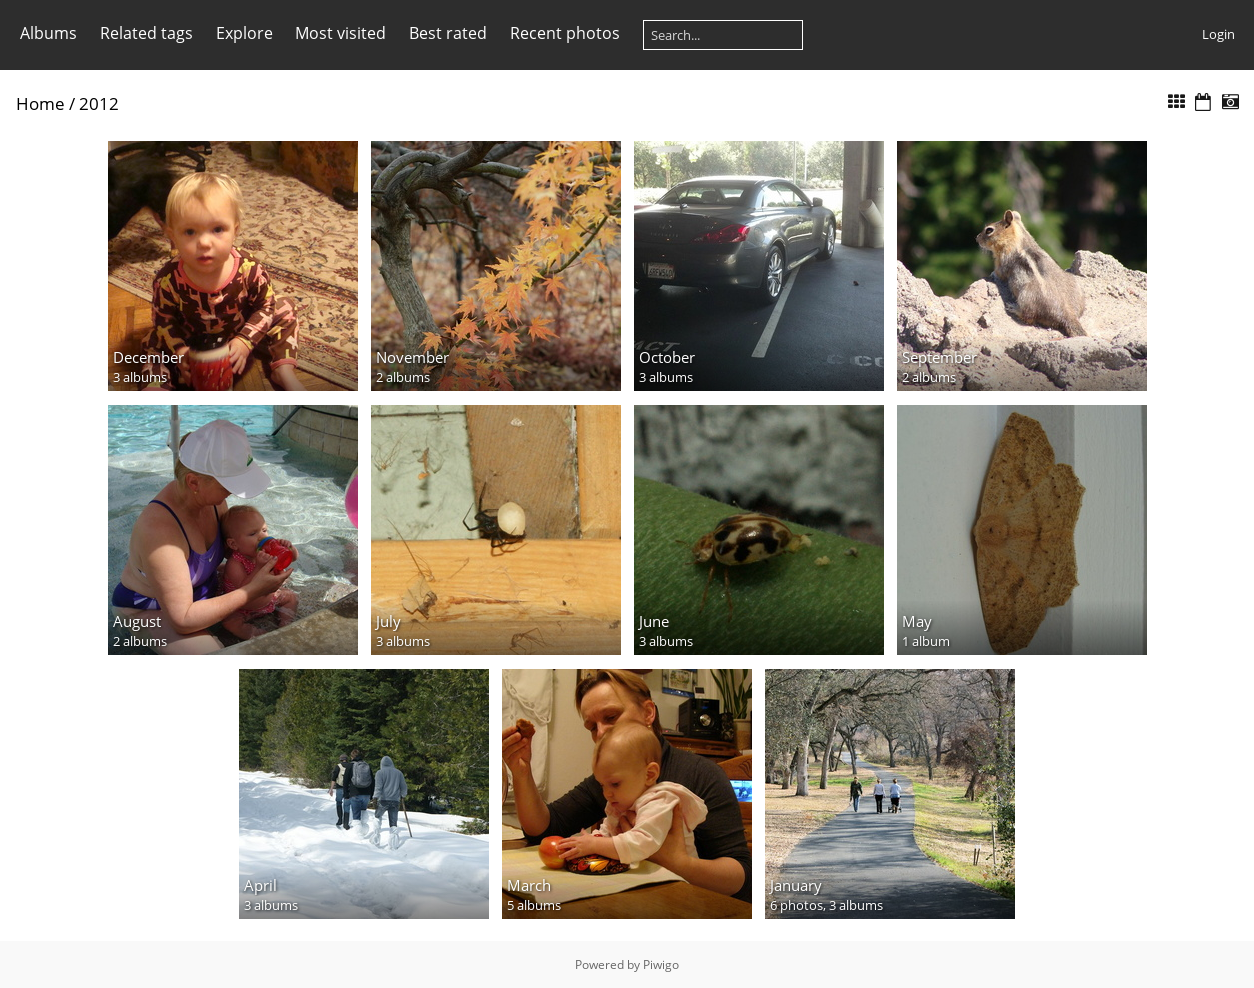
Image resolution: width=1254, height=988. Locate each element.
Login (1218, 34)
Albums (48, 33)
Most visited (340, 33)
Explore (244, 33)
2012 (99, 103)
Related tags (146, 33)
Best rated (448, 33)
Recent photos (565, 33)
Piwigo (661, 964)
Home (40, 103)
